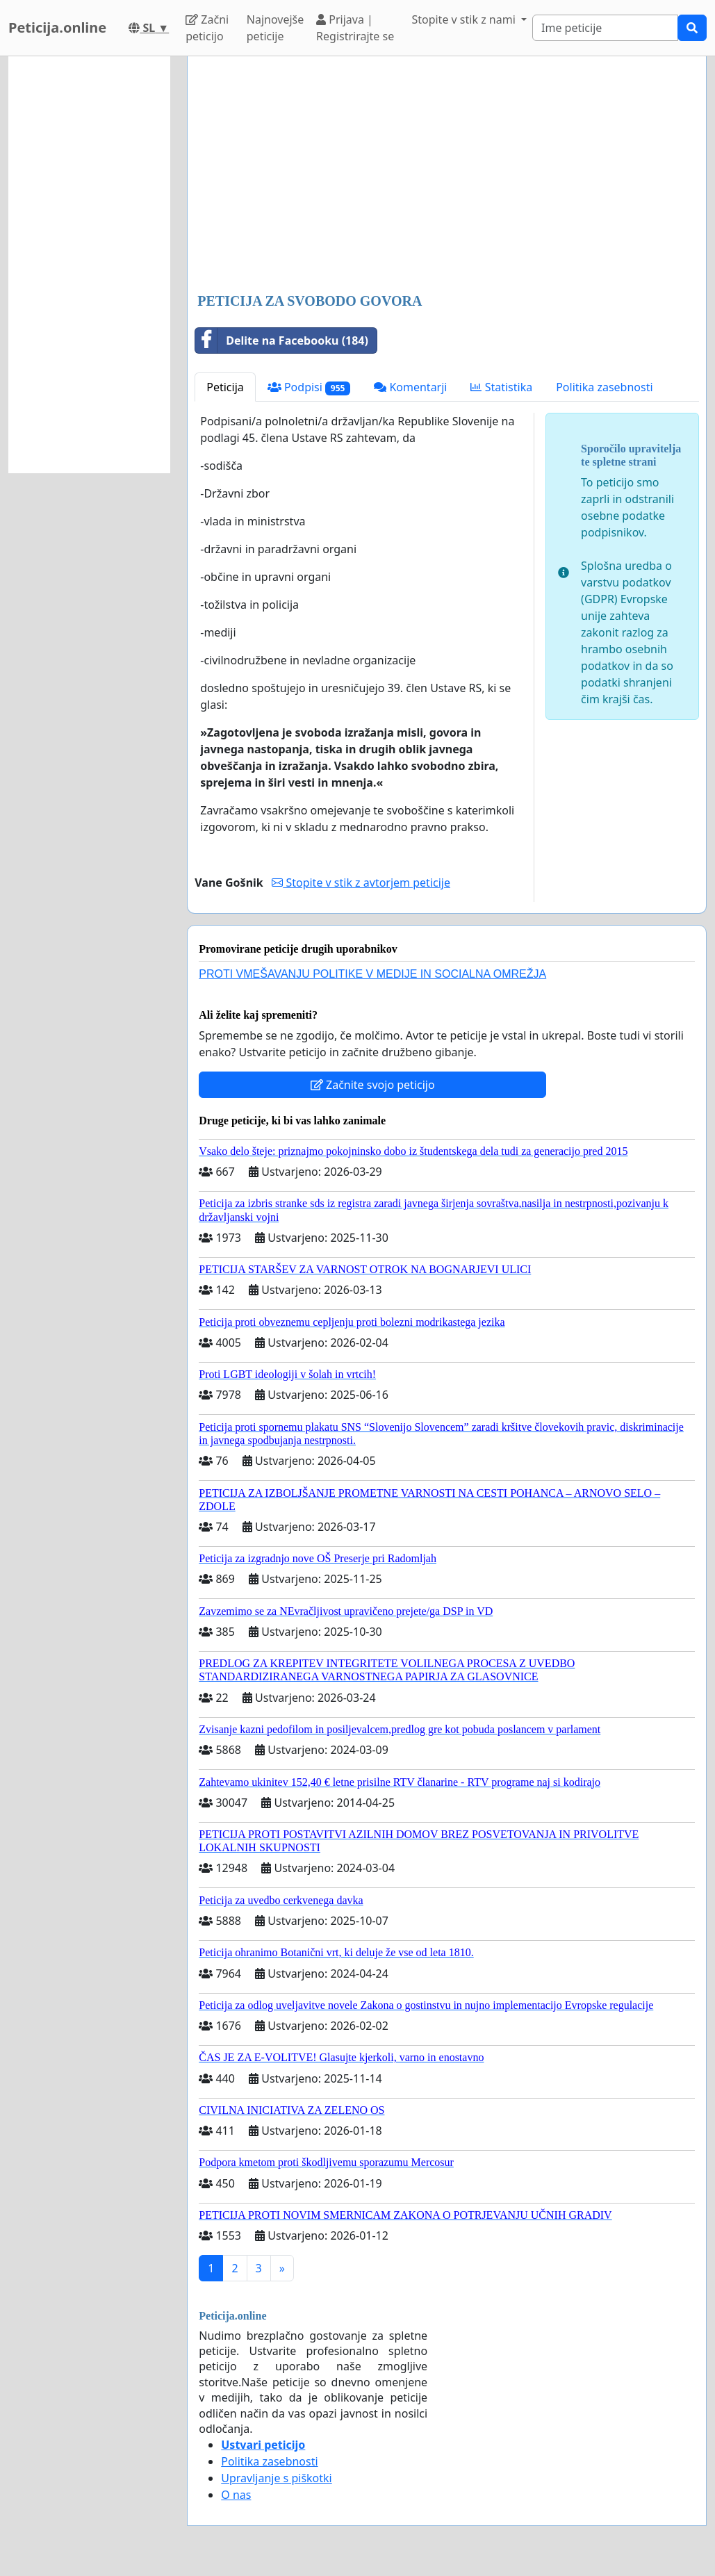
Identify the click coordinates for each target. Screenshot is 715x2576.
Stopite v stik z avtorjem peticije (361, 882)
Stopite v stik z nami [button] (464, 19)
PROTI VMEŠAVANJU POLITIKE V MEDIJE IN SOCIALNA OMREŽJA (372, 974)
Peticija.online (57, 27)
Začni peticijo (207, 28)
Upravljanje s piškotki (276, 2478)
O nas (236, 2494)
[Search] (605, 28)
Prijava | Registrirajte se (355, 28)
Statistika (501, 387)
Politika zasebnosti (604, 387)
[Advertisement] (447, 176)
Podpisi (309, 387)
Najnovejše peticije (275, 28)
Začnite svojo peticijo (373, 1084)
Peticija (225, 387)
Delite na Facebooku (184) (281, 340)
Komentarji (410, 387)
